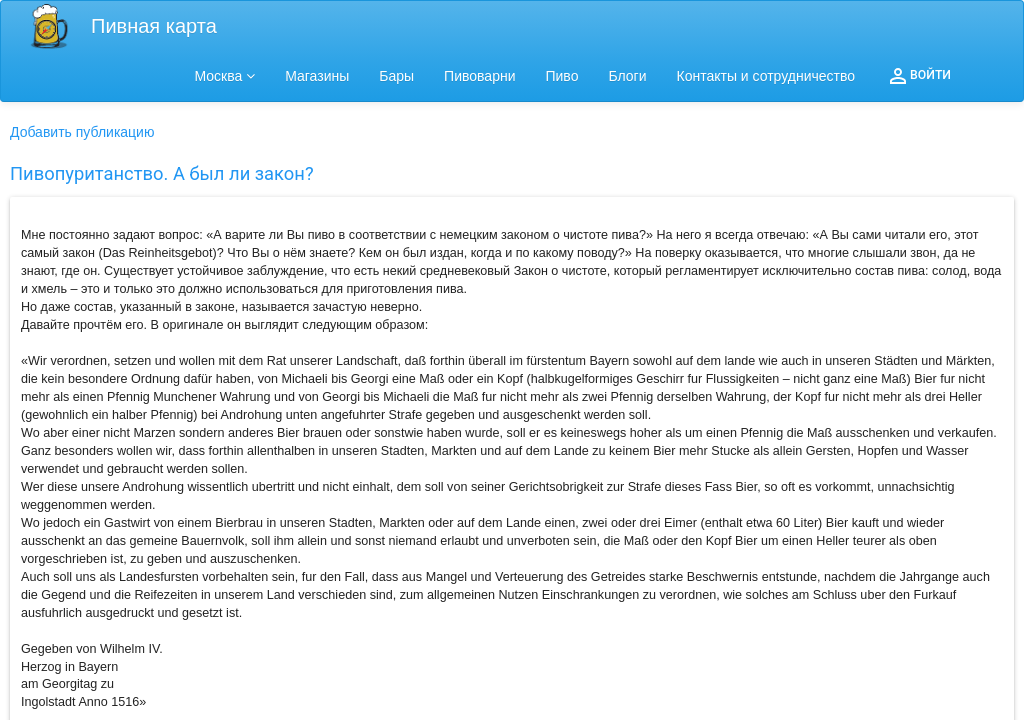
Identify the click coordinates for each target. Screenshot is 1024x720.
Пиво (561, 76)
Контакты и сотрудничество (766, 76)
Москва (225, 76)
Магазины (317, 76)
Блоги (627, 76)
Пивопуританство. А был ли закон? (162, 173)
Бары (396, 76)
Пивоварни (479, 76)
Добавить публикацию (82, 132)
